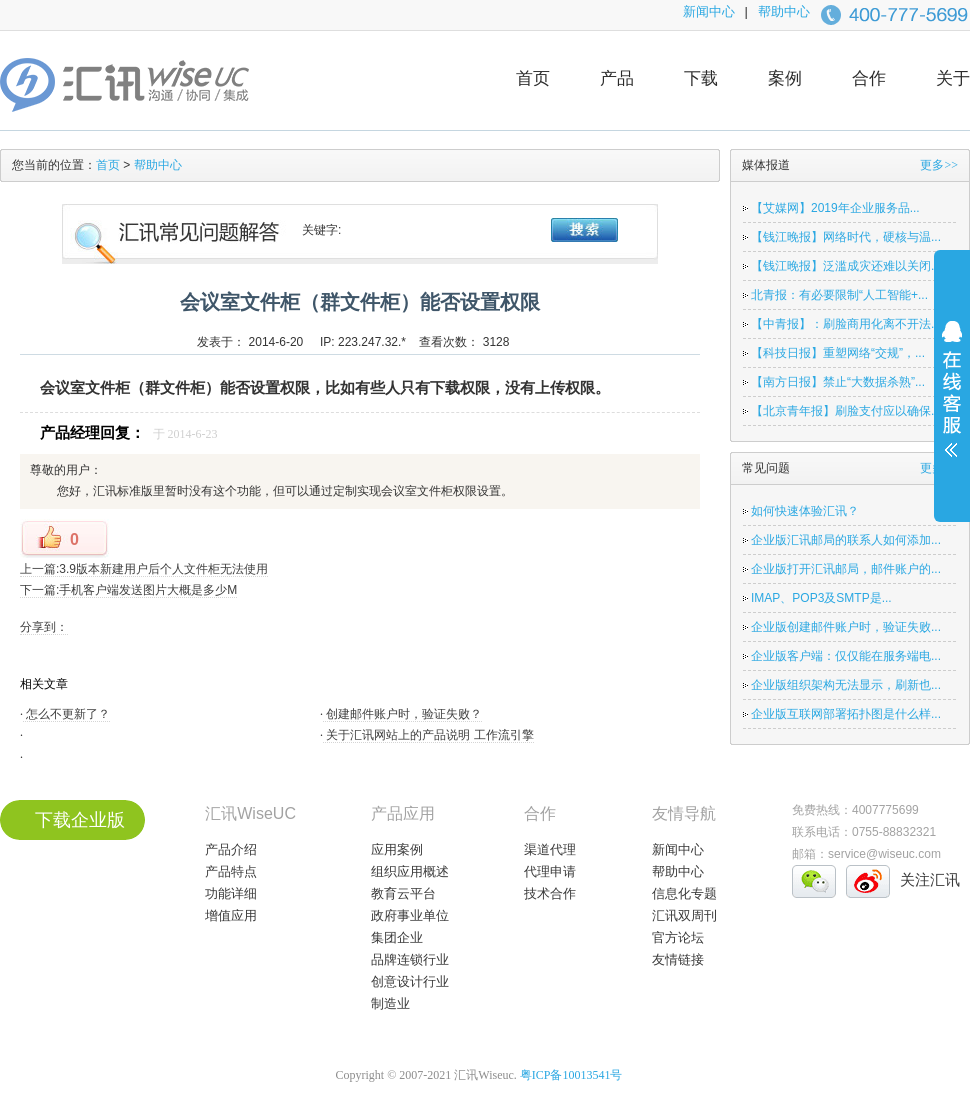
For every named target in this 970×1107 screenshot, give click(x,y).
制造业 (390, 1003)
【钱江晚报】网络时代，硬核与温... (846, 237)
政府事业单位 (410, 915)
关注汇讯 (930, 879)
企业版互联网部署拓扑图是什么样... (846, 714)
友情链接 (678, 959)
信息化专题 (684, 893)
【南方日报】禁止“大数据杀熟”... (838, 382)
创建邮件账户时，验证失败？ (402, 714)
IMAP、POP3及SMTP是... (821, 598)
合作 (869, 78)
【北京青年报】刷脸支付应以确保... (846, 411)
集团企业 (397, 937)
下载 (701, 78)
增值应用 (231, 915)
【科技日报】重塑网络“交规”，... (838, 353)
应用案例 (397, 849)
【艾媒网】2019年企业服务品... (835, 208)
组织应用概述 (410, 871)
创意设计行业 (410, 981)
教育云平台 (403, 893)
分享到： (44, 627)
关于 (953, 78)
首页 (533, 78)
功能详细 (231, 893)
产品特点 (231, 871)
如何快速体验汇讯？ (805, 511)
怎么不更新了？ (66, 714)
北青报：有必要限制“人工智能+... (839, 295)
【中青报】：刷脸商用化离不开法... (846, 324)
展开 (952, 402)
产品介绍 (231, 849)
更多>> (939, 165)
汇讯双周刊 (684, 915)
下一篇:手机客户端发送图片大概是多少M (128, 590)
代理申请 (550, 871)
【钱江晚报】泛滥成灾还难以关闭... (846, 266)
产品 (617, 78)
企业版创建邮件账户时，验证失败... (846, 627)
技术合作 (550, 893)
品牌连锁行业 (410, 959)
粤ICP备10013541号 (571, 1075)
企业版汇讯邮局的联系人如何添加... (846, 540)
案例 (785, 78)
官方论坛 (678, 937)
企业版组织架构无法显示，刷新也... (846, 685)
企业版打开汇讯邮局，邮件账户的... (846, 569)
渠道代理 (550, 849)
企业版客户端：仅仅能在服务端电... (846, 656)
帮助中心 (784, 11)
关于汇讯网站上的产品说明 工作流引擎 (428, 735)
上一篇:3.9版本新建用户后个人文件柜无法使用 (144, 569)
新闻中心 (709, 11)
